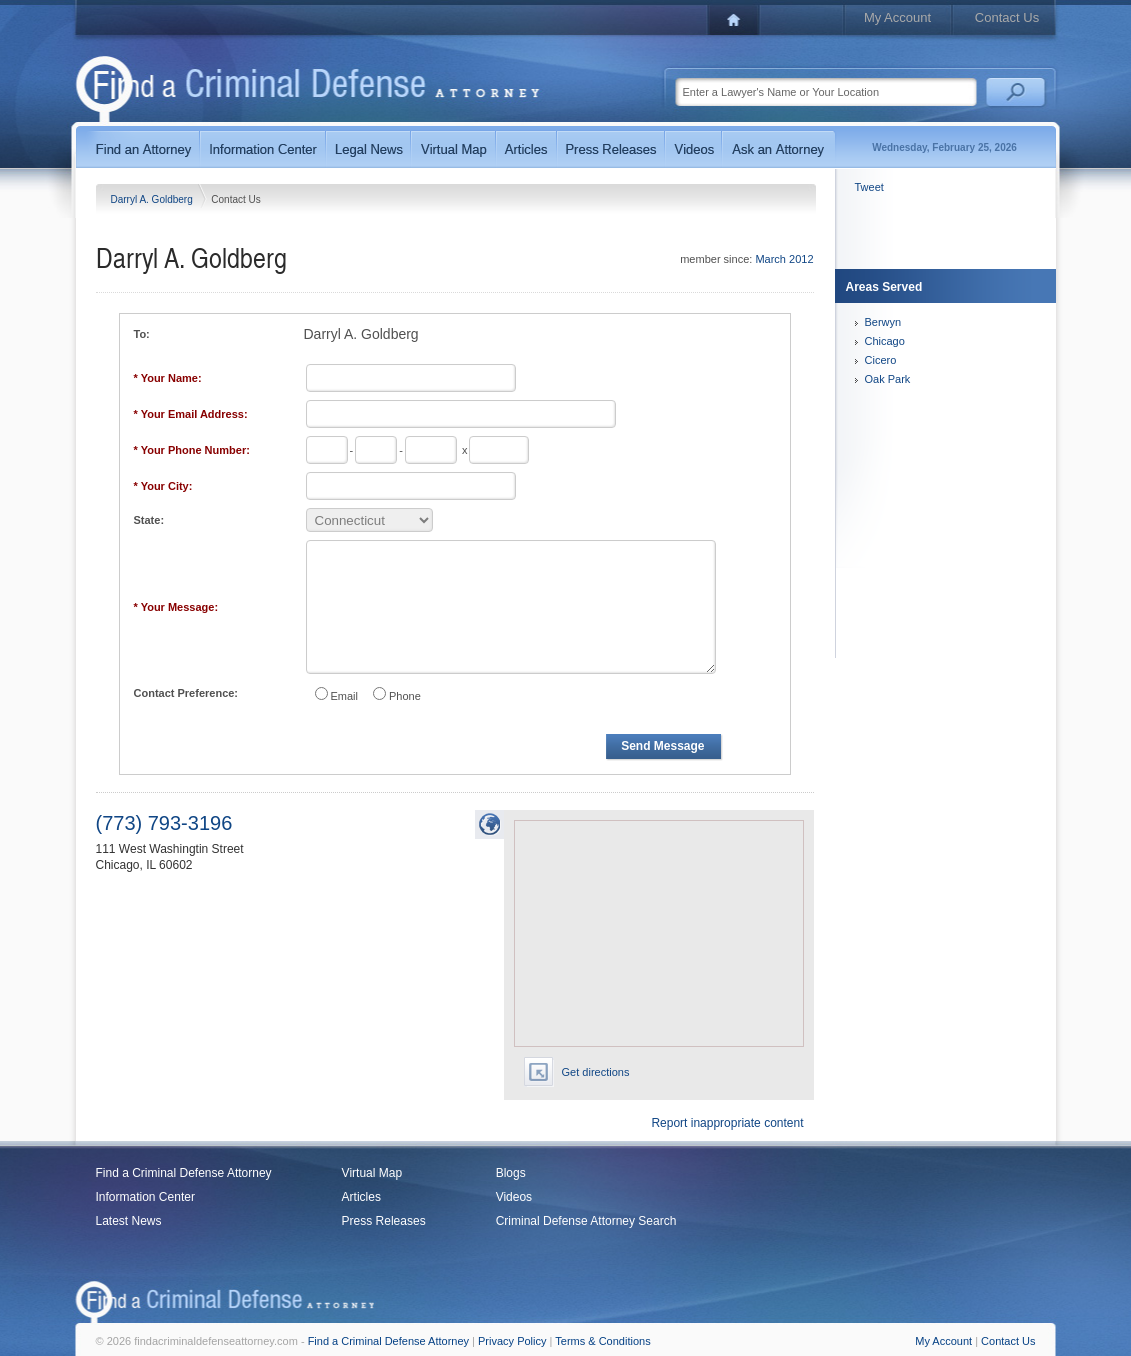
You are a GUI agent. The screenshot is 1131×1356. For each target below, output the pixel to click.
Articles (361, 1197)
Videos (514, 1197)
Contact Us (1007, 17)
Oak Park (888, 379)
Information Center (145, 1197)
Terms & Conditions (602, 1341)
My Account (897, 17)
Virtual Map (372, 1173)
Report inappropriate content (727, 1123)
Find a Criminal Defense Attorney (184, 1173)
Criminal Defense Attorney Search (586, 1221)
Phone (405, 696)
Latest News (129, 1221)
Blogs (511, 1173)
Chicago (885, 341)
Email (345, 696)
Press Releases (384, 1221)
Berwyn (883, 322)
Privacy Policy (512, 1341)
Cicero (881, 360)
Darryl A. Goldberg (153, 199)
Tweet (869, 187)
